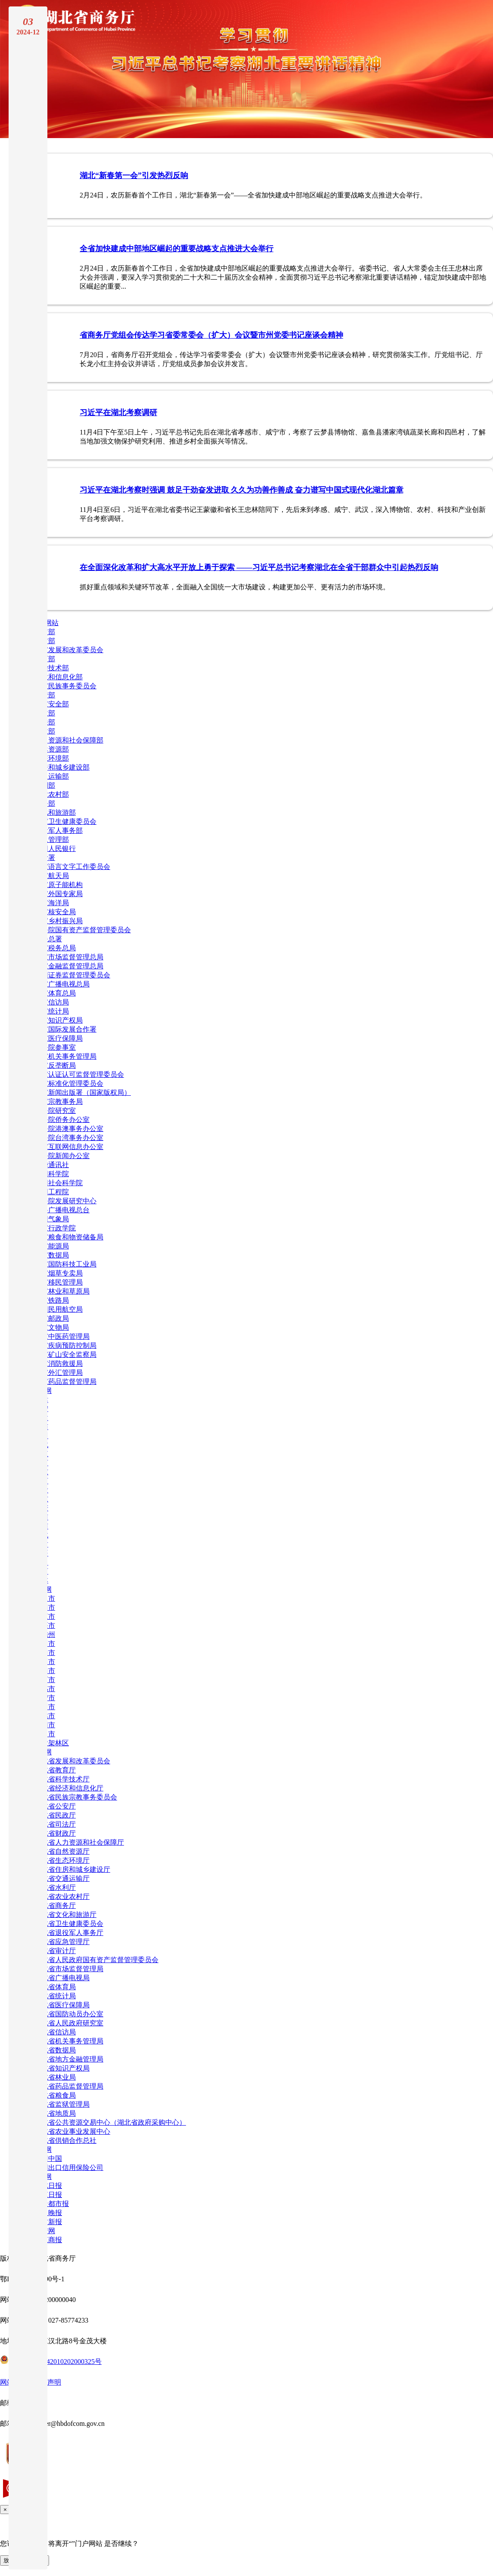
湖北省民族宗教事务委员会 (75, 1797)
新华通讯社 (51, 1164)
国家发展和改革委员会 (68, 649)
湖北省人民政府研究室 (68, 2023)
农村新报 (48, 2221)
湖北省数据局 (55, 2050)
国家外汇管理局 (58, 1372)
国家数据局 (51, 1255)
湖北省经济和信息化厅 (68, 1788)
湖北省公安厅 (55, 1806)
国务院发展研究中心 (65, 1201)
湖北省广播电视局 (62, 1977)
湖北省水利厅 (55, 1887)
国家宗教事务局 (58, 1101)
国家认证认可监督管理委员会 (79, 1074)
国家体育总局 (55, 993)
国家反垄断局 (55, 1065)
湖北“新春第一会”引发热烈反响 (134, 175)
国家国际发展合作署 (65, 1029)
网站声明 (47, 2382)
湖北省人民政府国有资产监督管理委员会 (96, 1959)
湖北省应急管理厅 (62, 1941)
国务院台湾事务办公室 (68, 1137)
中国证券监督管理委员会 (72, 975)
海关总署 (48, 939)
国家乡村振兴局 (58, 920)
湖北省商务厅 (55, 1905)
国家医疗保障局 (58, 1038)
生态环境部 (51, 758)
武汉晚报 (48, 2212)
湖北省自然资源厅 (62, 1851)
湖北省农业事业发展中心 (72, 2131)
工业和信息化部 (58, 677)
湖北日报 (48, 2185)
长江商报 (48, 2239)
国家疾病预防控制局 (65, 1345)
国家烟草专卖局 (58, 1273)
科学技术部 (51, 668)
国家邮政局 (51, 1318)
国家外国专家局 (58, 893)
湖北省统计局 (55, 1996)
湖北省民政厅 (55, 1815)
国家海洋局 (51, 902)
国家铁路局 (51, 1300)
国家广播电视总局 (62, 984)
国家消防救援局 (58, 1363)
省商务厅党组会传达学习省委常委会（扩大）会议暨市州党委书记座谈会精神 (211, 335)
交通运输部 (51, 776)
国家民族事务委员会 (65, 686)
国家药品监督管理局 (65, 1381)
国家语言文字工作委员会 (72, 866)
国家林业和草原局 (62, 1291)
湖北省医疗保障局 (62, 2005)
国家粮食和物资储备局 (68, 1237)
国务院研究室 (55, 1110)
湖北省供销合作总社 (65, 2140)
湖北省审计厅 (55, 1950)
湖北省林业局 (55, 2077)
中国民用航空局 (58, 1309)
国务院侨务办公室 (62, 1119)
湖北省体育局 (55, 1987)
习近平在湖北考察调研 (118, 412)
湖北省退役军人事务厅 (68, 1932)
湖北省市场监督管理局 (68, 1968)
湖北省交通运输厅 (62, 1878)
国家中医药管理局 (62, 1336)
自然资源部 (51, 749)
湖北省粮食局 (55, 2095)
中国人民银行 (55, 848)
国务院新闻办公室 (62, 1155)
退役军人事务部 (58, 830)
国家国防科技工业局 (65, 1264)
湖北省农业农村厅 (62, 1896)
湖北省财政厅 (55, 1833)
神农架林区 (51, 1743)
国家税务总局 (55, 948)
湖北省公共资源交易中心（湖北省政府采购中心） (110, 2122)
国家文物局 (51, 1327)
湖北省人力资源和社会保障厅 (79, 1842)
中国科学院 (51, 1173)
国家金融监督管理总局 (68, 966)
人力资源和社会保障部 (68, 740)
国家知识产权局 (58, 1020)
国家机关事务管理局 (65, 1056)
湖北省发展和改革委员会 (72, 1761)
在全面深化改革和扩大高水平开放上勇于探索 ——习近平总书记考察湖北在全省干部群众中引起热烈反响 (259, 567)
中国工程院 (51, 1192)
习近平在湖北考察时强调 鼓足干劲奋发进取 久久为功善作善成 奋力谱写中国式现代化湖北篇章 (241, 490)
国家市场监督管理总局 (68, 957)
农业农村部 (51, 794)
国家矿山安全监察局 (65, 1354)
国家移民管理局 (58, 1282)
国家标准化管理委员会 (68, 1083)
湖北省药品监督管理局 (68, 2086)
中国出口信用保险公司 (68, 2167)
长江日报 (48, 2194)
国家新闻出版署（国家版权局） (82, 1092)
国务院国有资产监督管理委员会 (82, 930)
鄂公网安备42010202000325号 (51, 2361)
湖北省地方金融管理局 (68, 2059)
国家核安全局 (55, 911)
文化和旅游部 (55, 812)
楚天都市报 (51, 2203)
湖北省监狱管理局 (62, 2104)
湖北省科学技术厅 (62, 1779)
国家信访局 (51, 1002)
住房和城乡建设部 (62, 767)
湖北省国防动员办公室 (68, 2014)
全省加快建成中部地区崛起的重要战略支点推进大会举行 (176, 248)
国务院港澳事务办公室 (68, 1128)
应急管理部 (51, 839)
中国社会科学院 (58, 1182)
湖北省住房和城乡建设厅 (72, 1869)
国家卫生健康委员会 (65, 821)
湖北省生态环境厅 (62, 1860)
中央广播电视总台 (62, 1210)
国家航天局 (51, 875)
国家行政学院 (55, 1228)
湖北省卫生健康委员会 (68, 1923)
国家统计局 (51, 1011)
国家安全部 (51, 704)
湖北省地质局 (55, 2113)
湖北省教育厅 (55, 1770)
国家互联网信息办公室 (68, 1146)
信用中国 (48, 2158)
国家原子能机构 (58, 884)
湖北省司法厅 (55, 1824)
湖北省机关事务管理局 (68, 2041)
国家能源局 (51, 1246)
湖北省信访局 (55, 2032)
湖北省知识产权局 (62, 2068)
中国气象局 (51, 1219)
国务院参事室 (55, 1047)
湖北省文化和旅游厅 (65, 1914)
